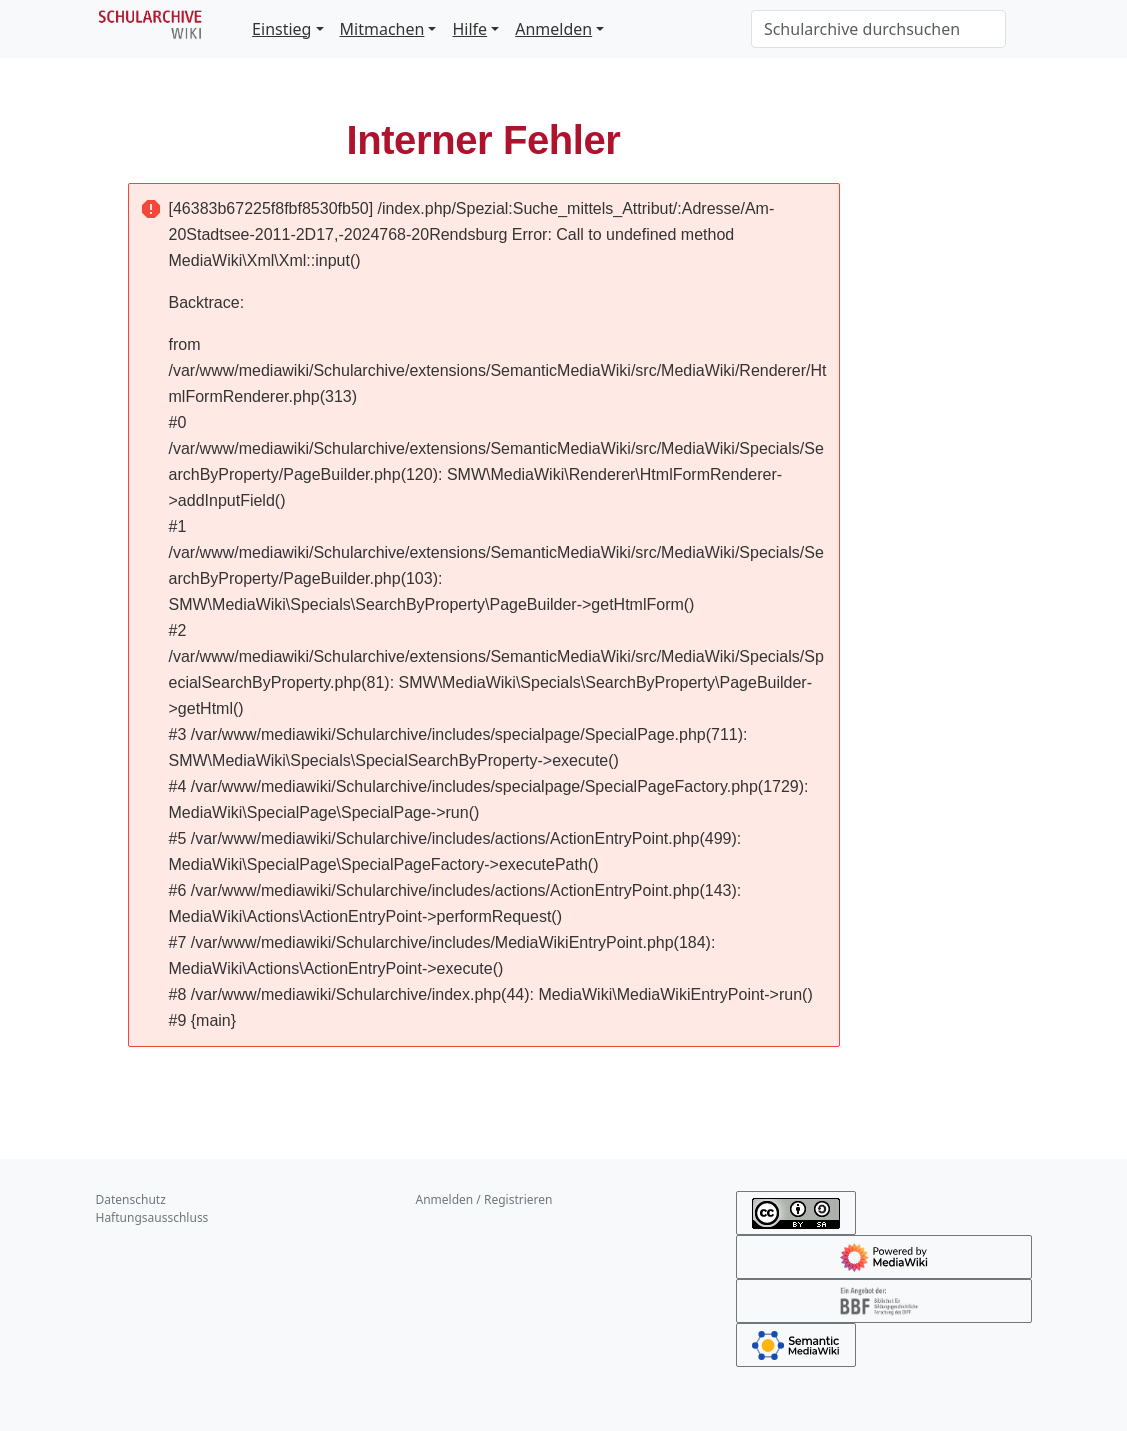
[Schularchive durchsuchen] (878, 29)
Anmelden (553, 29)
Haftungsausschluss (152, 1217)
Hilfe (469, 29)
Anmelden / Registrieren (484, 1199)
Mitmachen (382, 29)
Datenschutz (131, 1199)
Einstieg (281, 29)
